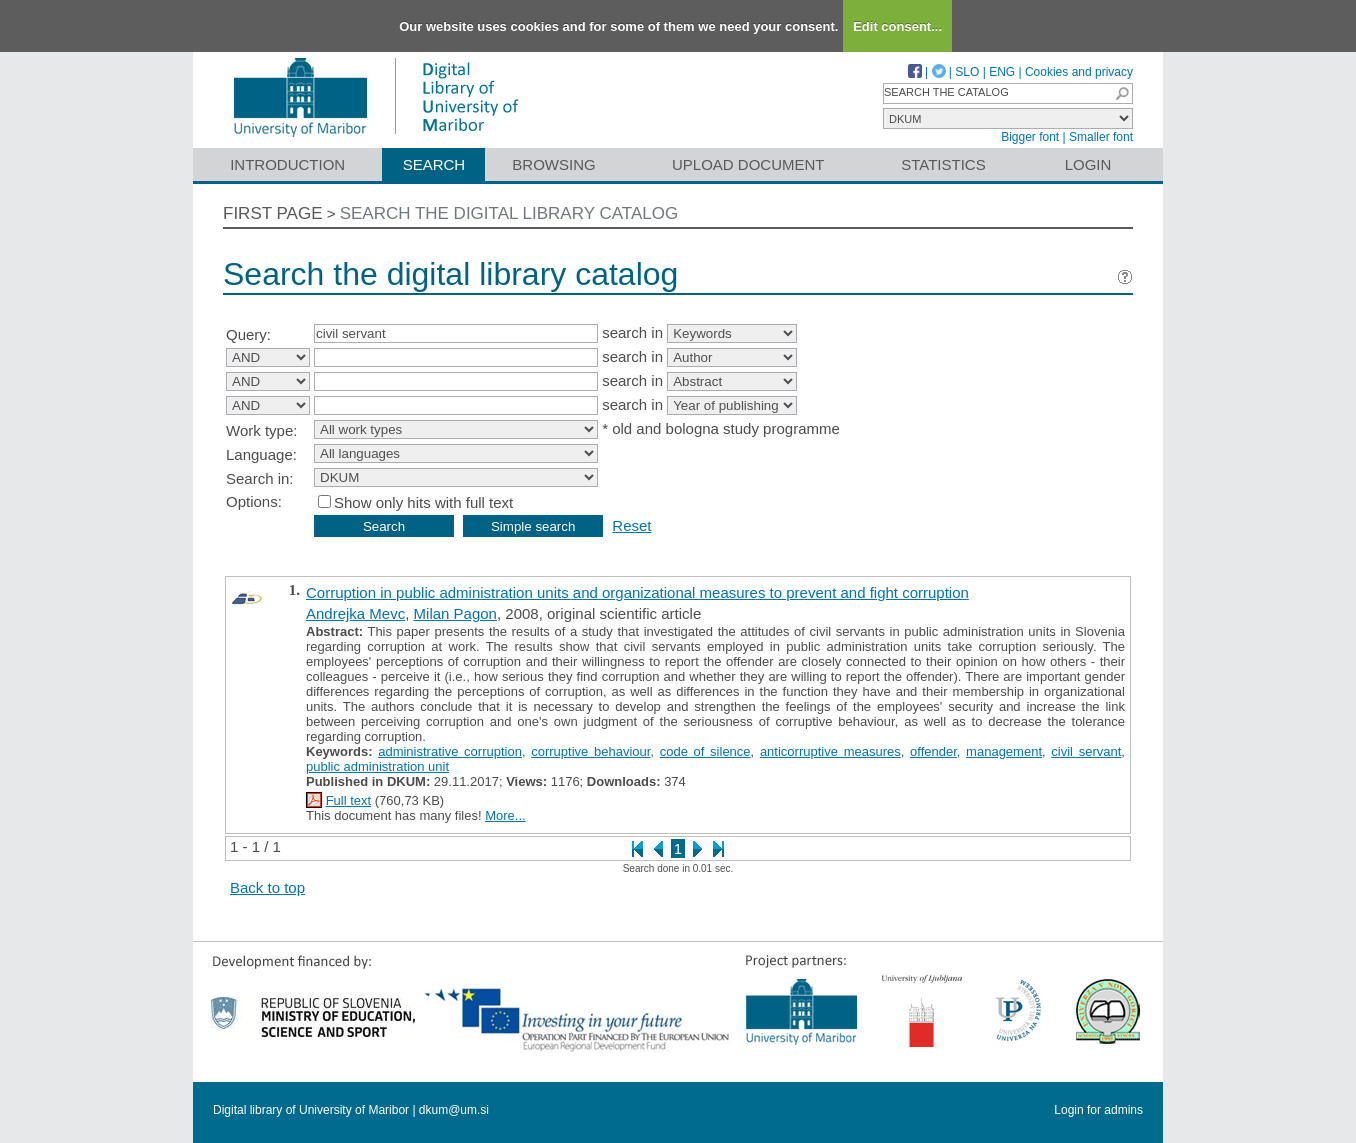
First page (273, 213)
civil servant (1086, 751)
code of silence (705, 751)
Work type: (261, 430)
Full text (349, 800)
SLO (967, 72)
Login (1088, 164)
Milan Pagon (455, 613)
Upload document (748, 164)
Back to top (267, 887)
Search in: (260, 478)
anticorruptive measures (830, 751)
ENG (1002, 72)
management (1004, 751)
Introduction (287, 164)
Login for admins (1098, 1110)
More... (505, 815)
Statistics (943, 164)
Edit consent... (897, 26)
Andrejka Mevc (355, 613)
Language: (261, 454)
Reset (631, 525)
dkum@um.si (454, 1110)
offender (933, 751)
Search (434, 164)
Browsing (553, 164)
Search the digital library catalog (509, 213)
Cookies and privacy (1079, 72)
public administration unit (377, 766)
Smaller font (1101, 137)
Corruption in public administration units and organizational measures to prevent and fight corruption (637, 592)
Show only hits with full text (423, 502)
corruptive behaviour (590, 751)
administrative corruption (450, 751)
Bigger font (1030, 137)
